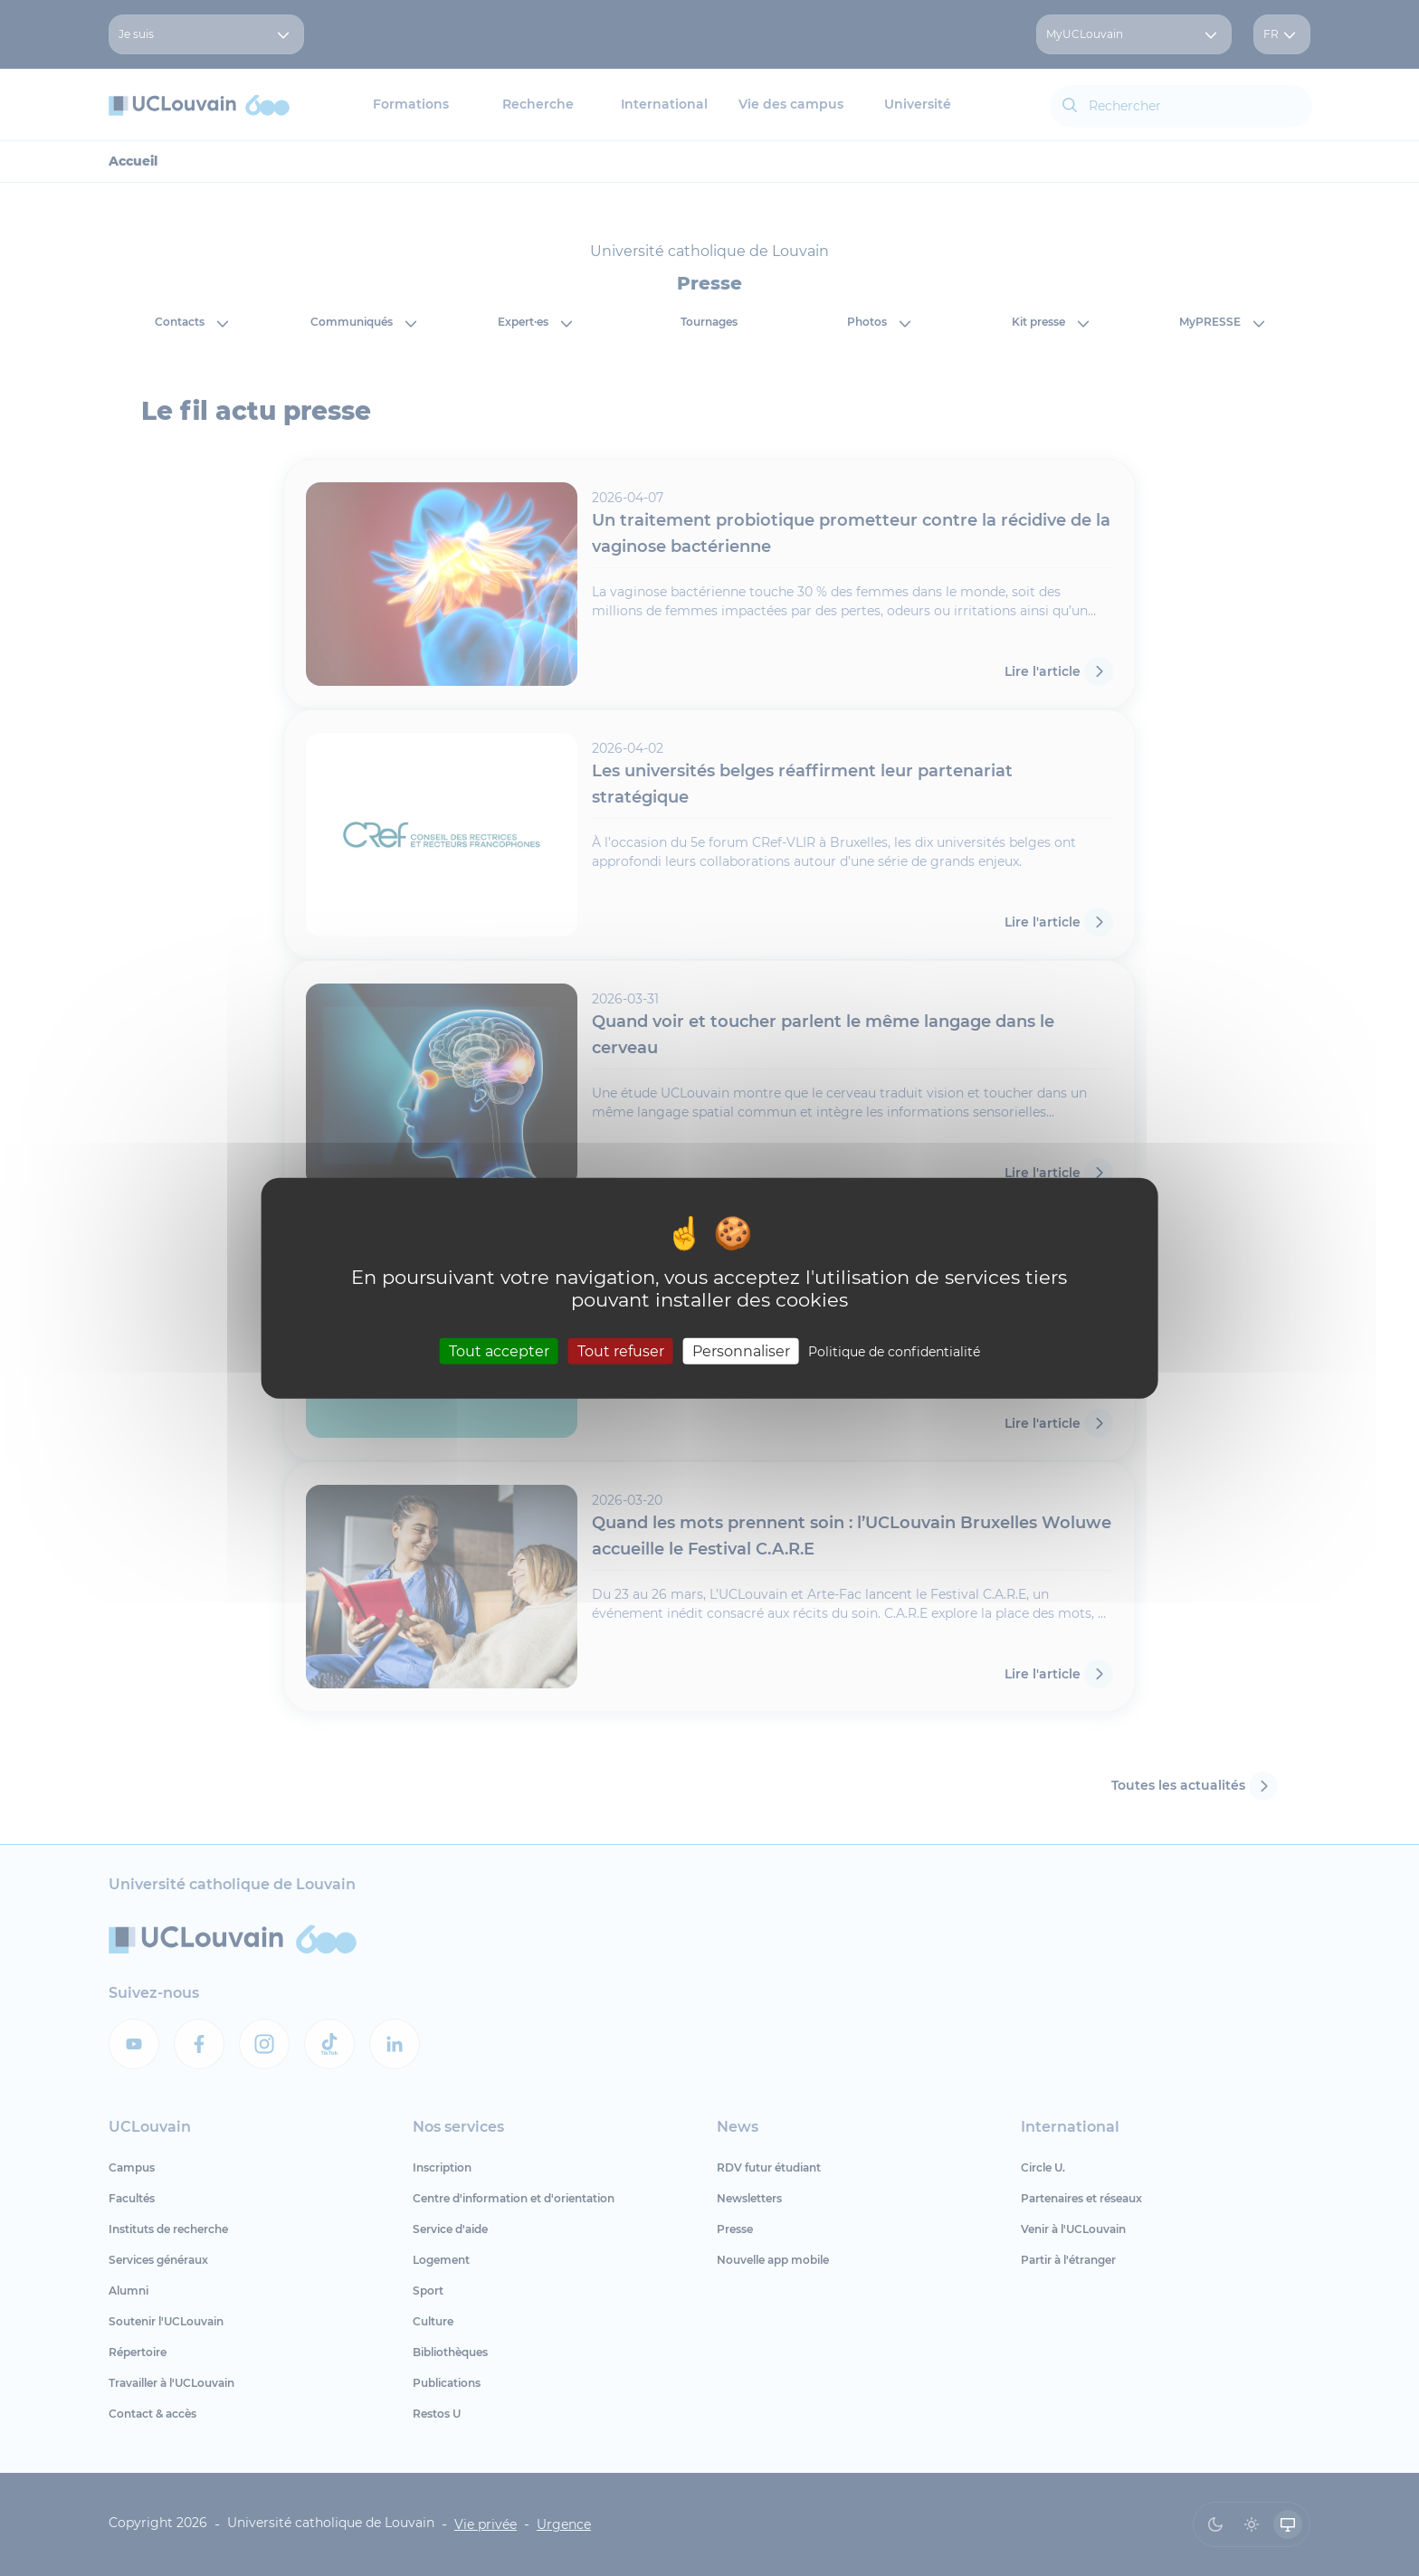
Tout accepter (499, 1351)
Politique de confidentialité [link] (894, 1352)
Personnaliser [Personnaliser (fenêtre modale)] (741, 1351)
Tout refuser (620, 1351)
